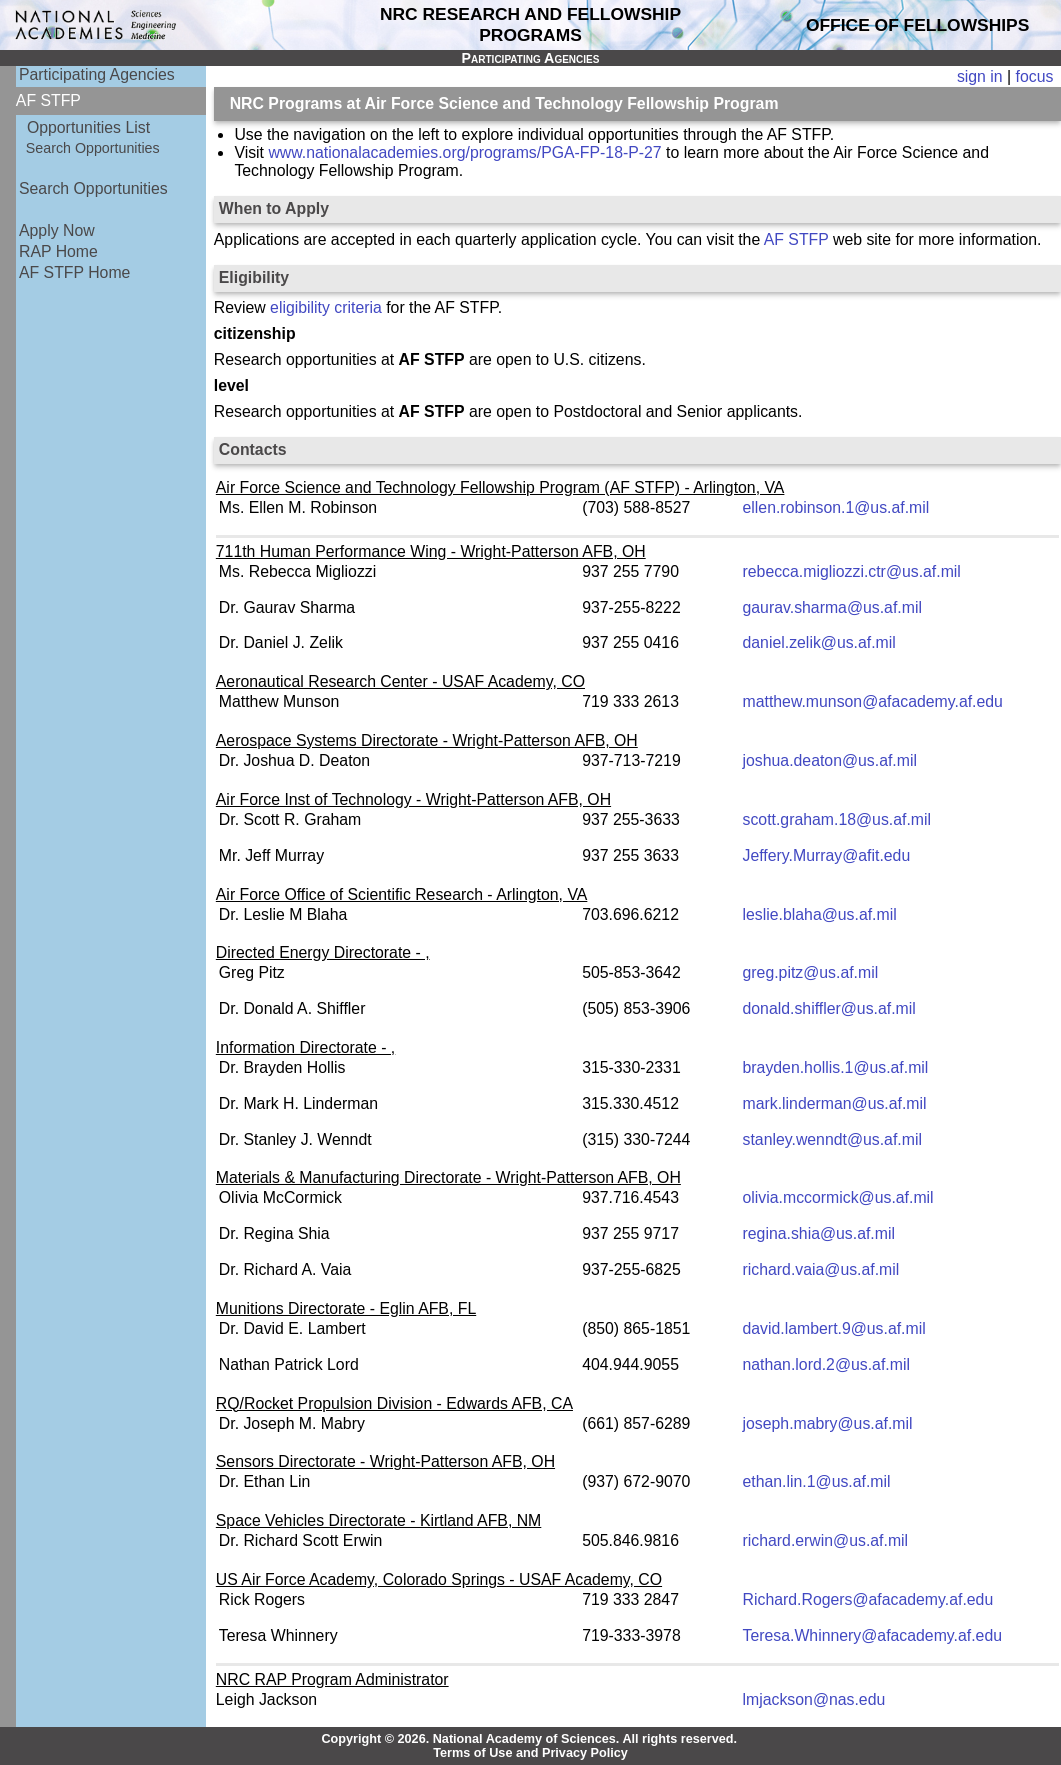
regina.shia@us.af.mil (819, 1233)
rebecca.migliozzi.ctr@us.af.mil (852, 571)
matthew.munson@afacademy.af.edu (873, 701)
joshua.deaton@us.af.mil (830, 760)
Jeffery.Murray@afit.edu (827, 855)
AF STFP (796, 239)
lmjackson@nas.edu (814, 1699)
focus (1035, 76)
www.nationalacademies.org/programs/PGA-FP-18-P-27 (464, 152)
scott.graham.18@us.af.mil (837, 819)
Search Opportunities (93, 148)
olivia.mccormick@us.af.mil (838, 1197)
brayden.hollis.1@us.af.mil (836, 1067)
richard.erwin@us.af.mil (826, 1540)
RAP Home (58, 251)
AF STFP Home (74, 272)
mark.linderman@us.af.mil (835, 1103)
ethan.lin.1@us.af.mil (817, 1481)
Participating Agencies (97, 74)
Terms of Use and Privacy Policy (530, 1753)
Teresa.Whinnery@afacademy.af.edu (872, 1635)
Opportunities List (88, 127)
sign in (980, 76)
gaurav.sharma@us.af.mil (832, 607)
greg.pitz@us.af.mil (811, 972)
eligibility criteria (326, 307)
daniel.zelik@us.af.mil (819, 642)
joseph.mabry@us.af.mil (828, 1423)
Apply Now (57, 230)
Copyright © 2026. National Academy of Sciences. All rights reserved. (529, 1739)
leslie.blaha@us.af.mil (820, 914)
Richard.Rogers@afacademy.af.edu (868, 1599)
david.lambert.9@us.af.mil (834, 1328)
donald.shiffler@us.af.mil (829, 1008)
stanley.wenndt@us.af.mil (832, 1139)
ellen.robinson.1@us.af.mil (836, 507)
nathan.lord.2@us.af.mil (826, 1364)
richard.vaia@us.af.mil (821, 1269)
